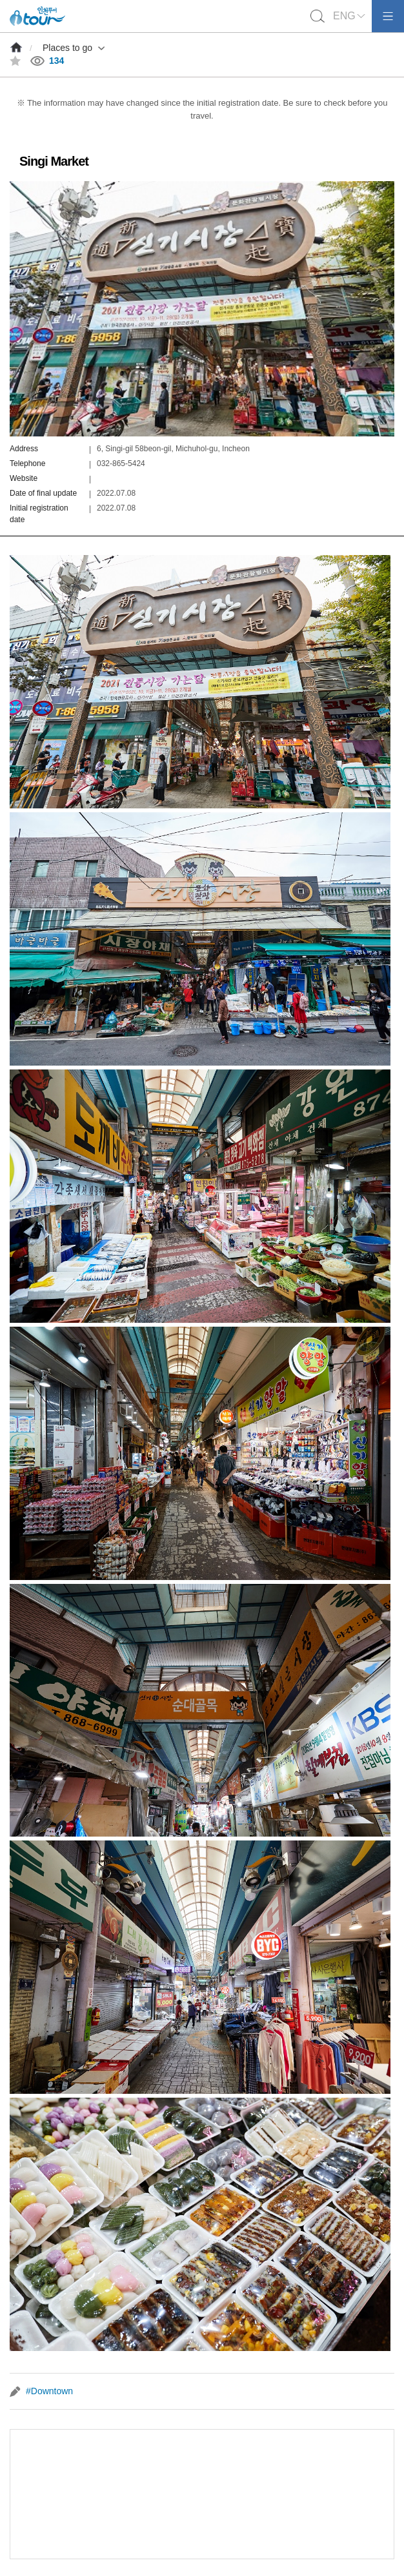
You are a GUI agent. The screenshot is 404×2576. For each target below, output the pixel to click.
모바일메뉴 (388, 16)
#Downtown (49, 2391)
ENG (344, 15)
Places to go (67, 48)
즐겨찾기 (15, 60)
